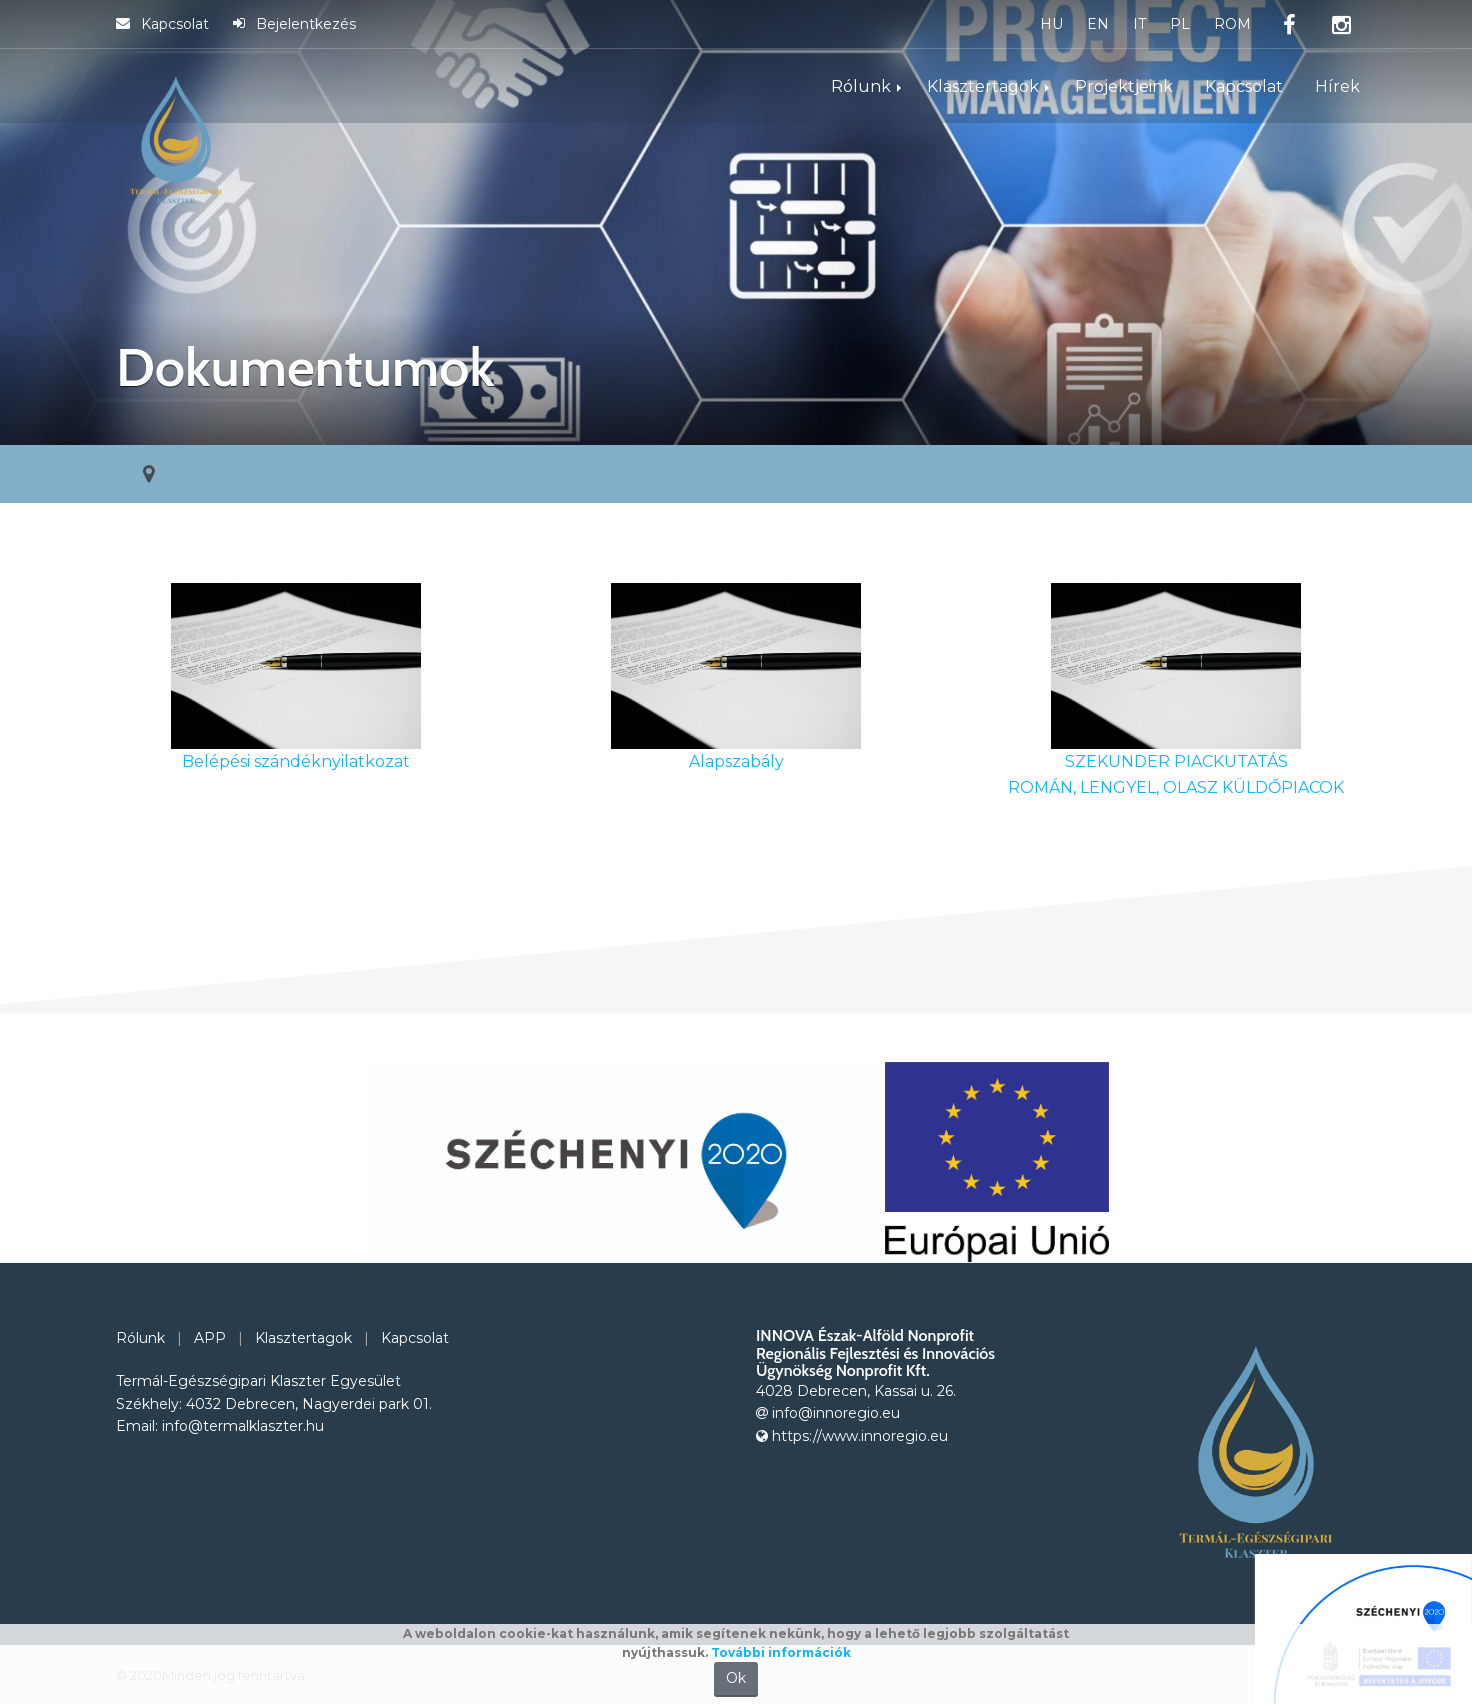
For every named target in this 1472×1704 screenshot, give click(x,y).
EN (1098, 24)
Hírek (1337, 86)
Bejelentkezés (294, 24)
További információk (781, 1652)
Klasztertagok (983, 86)
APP (210, 1338)
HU (1051, 24)
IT (1139, 24)
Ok (736, 1678)
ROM (1232, 24)
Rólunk (861, 86)
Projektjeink (1124, 86)
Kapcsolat (162, 24)
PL (1180, 24)
